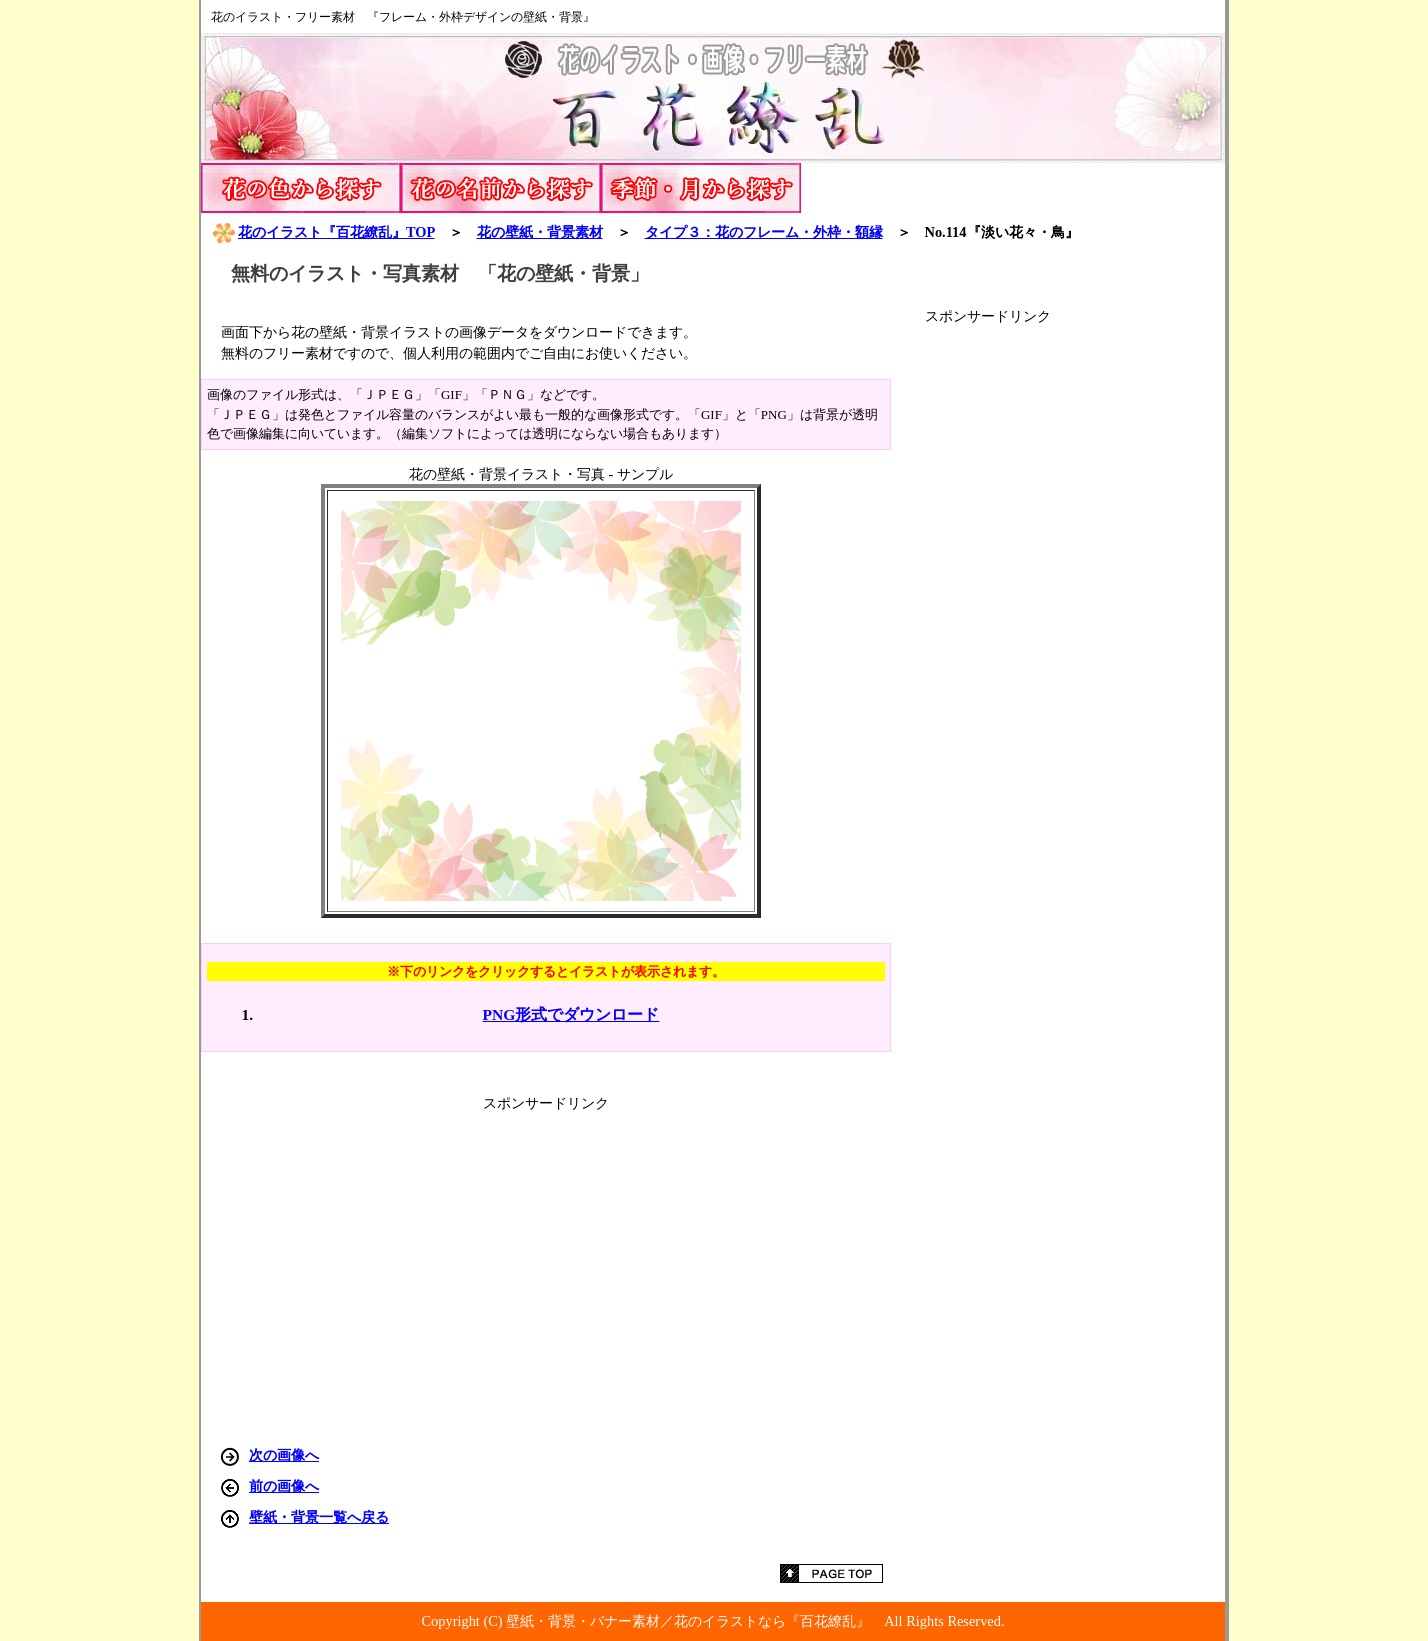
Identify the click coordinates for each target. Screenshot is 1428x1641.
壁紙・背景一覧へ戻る (319, 1517)
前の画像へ (284, 1486)
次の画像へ (284, 1455)
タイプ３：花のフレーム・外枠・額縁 (764, 232)
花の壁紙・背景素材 (540, 232)
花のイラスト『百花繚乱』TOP (323, 232)
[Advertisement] (1075, 626)
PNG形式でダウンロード (571, 1014)
